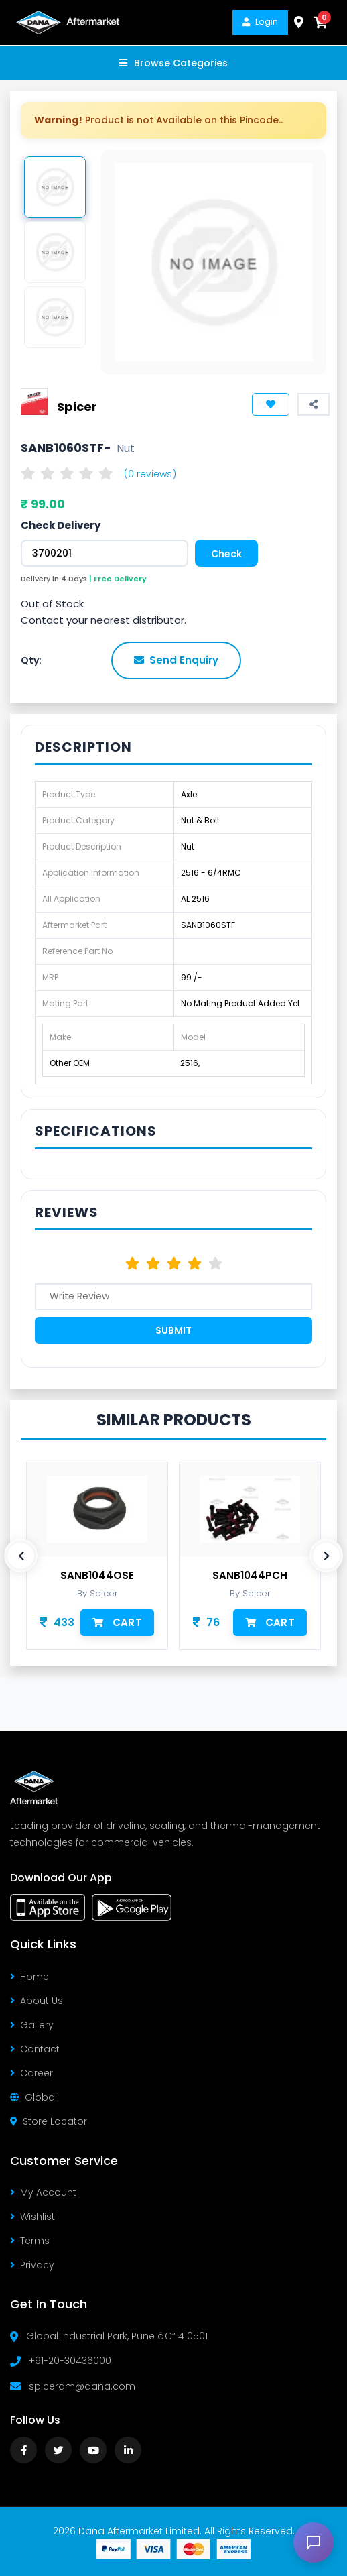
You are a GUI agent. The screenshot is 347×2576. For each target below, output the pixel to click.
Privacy (32, 2265)
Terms (30, 2240)
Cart (117, 1622)
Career (31, 2073)
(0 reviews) (150, 474)
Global (33, 2097)
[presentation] (21, 1555)
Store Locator (48, 2121)
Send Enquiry (176, 660)
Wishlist (32, 2216)
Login (260, 21)
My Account (43, 2192)
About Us (36, 2000)
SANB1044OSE (97, 1576)
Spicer (77, 406)
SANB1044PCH (249, 1576)
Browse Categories (173, 63)
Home (29, 1976)
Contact (35, 2049)
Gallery (32, 2025)
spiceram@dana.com (82, 2386)
